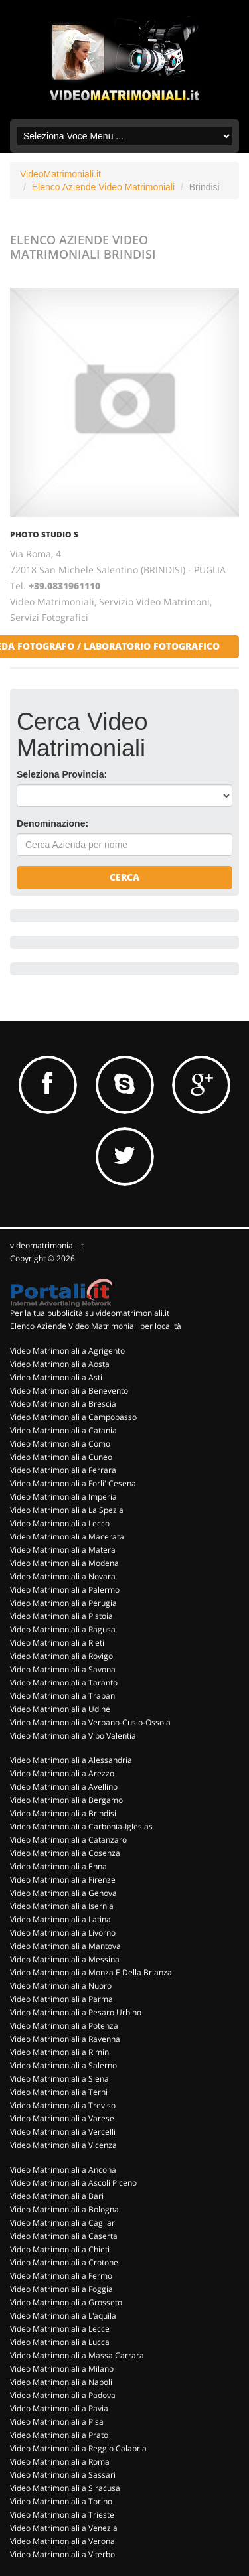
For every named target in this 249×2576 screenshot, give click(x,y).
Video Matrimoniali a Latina (60, 1919)
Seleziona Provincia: (62, 774)
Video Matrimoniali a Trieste (62, 2514)
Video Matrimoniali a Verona (62, 2541)
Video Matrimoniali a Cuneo (61, 1457)
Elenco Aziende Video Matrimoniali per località (95, 1326)
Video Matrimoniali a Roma (60, 2461)
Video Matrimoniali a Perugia (63, 1603)
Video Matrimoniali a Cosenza (65, 1853)
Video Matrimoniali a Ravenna (65, 2038)
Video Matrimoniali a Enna (58, 1866)
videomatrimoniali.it (47, 1245)
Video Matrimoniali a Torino (61, 2501)
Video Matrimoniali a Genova (63, 1892)
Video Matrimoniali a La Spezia (67, 1510)
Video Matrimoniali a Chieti (60, 2249)
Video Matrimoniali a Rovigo (61, 1656)
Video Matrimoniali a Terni (59, 2092)
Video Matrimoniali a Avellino (64, 1786)
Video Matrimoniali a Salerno (63, 2065)
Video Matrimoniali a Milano (62, 2368)
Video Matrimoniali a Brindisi (63, 1813)
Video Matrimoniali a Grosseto (66, 2302)
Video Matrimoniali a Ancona (63, 2169)
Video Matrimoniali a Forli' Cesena (73, 1483)
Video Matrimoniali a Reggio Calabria (78, 2448)
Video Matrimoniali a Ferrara (63, 1470)
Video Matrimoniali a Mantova (65, 1946)
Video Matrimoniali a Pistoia (61, 1616)
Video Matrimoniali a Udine (60, 1709)
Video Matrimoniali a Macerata (67, 1536)
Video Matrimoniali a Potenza (64, 2025)
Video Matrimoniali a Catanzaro (68, 1839)
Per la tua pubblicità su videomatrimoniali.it (89, 1313)
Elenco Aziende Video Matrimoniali (103, 187)
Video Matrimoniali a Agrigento (67, 1350)
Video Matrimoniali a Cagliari (63, 2222)
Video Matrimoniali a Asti (56, 1377)
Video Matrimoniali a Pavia (59, 2408)
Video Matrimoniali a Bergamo (66, 1800)
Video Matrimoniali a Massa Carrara (77, 2355)
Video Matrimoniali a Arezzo (62, 1773)
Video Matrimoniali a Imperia (63, 1496)
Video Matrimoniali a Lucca (60, 2342)
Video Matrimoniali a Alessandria (71, 1760)
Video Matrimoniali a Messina (65, 1959)
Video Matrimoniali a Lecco (60, 1523)
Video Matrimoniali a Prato (59, 2435)
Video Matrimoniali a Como (60, 1443)
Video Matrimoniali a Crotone (64, 2262)
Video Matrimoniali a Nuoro (61, 1985)
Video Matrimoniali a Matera (63, 1549)
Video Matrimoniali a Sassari (63, 2474)
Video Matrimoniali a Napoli (61, 2382)
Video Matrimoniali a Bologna (64, 2209)
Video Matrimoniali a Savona (63, 1669)
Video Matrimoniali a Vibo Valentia (73, 1735)
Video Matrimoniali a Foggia (61, 2289)
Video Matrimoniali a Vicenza (63, 2145)
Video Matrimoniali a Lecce (60, 2328)
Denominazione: (52, 823)
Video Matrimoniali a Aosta (60, 1364)
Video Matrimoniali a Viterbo (62, 2554)
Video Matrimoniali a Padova (63, 2395)
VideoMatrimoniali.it (60, 174)
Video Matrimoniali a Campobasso (73, 1417)
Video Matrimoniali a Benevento (69, 1390)
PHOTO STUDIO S (44, 534)
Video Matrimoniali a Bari (57, 2196)
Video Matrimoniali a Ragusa (63, 1629)
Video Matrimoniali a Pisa (57, 2421)
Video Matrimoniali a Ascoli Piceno (73, 2182)
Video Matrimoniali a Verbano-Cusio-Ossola (90, 1722)
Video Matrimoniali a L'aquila (63, 2315)
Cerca (124, 877)
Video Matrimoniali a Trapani (63, 1695)
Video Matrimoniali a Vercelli (63, 2131)
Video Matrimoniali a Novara (63, 1576)
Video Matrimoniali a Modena (64, 1563)
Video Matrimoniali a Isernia (62, 1906)
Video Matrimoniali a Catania (63, 1430)
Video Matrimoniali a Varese (62, 2118)
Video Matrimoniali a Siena (59, 2078)
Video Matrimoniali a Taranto (64, 1682)
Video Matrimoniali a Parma (61, 1999)
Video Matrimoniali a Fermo (61, 2275)
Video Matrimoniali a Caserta (64, 2236)
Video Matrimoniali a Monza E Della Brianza (91, 1972)
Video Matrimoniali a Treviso (63, 2105)
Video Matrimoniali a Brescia (63, 1403)
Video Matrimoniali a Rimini (60, 2052)
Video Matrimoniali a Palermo (65, 1589)
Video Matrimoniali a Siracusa (65, 2488)
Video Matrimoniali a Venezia (64, 2528)
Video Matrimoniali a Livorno (63, 1932)
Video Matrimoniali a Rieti (57, 1642)
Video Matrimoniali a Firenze (63, 1879)
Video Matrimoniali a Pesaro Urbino (75, 2012)
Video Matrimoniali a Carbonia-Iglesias (81, 1826)
